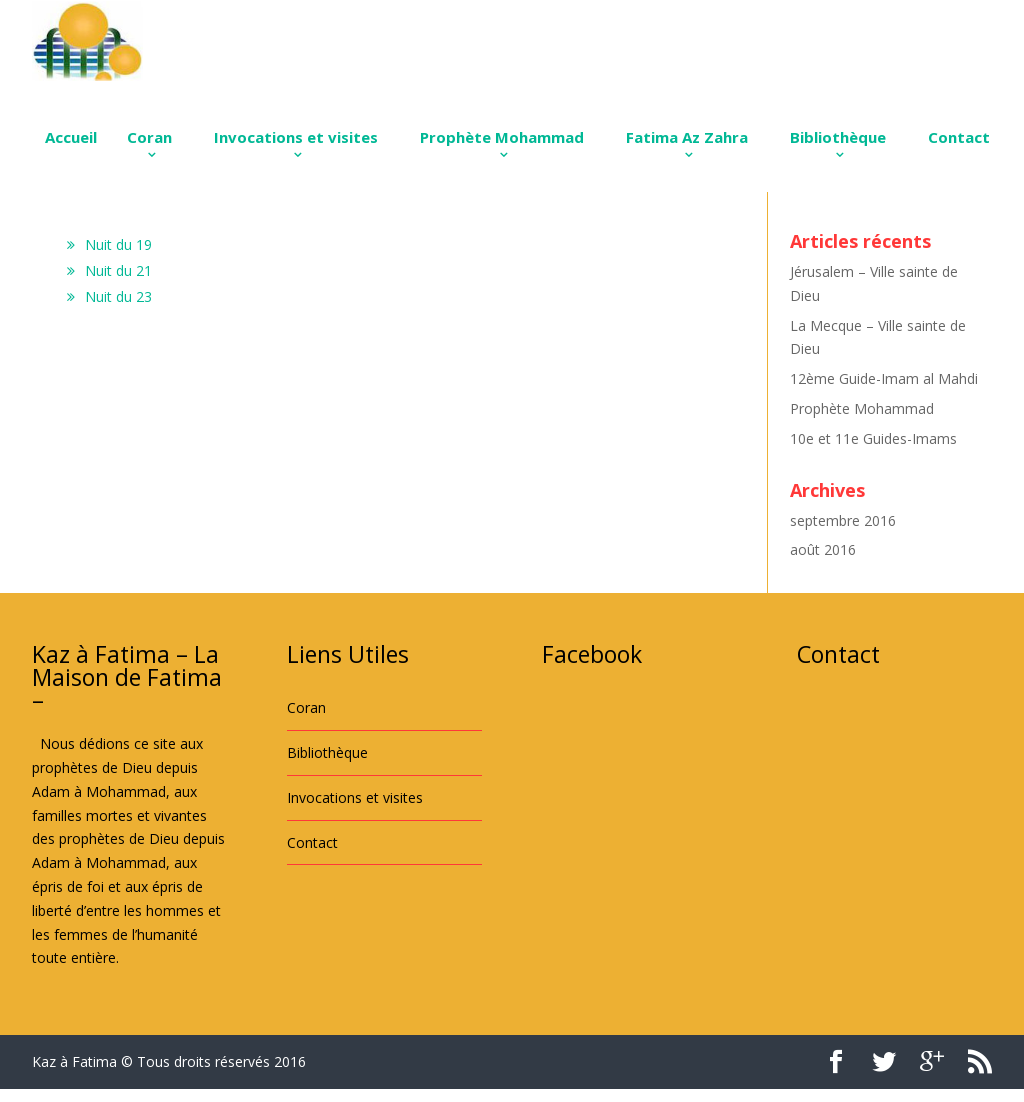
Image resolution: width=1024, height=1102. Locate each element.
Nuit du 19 (118, 244)
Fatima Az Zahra (687, 137)
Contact (959, 137)
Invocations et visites (296, 137)
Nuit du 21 (118, 270)
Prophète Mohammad (502, 137)
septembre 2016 (843, 520)
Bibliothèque (838, 137)
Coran (149, 137)
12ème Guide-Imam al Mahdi (884, 378)
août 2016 (823, 549)
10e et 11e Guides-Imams (873, 438)
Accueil (71, 137)
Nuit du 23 (118, 296)
